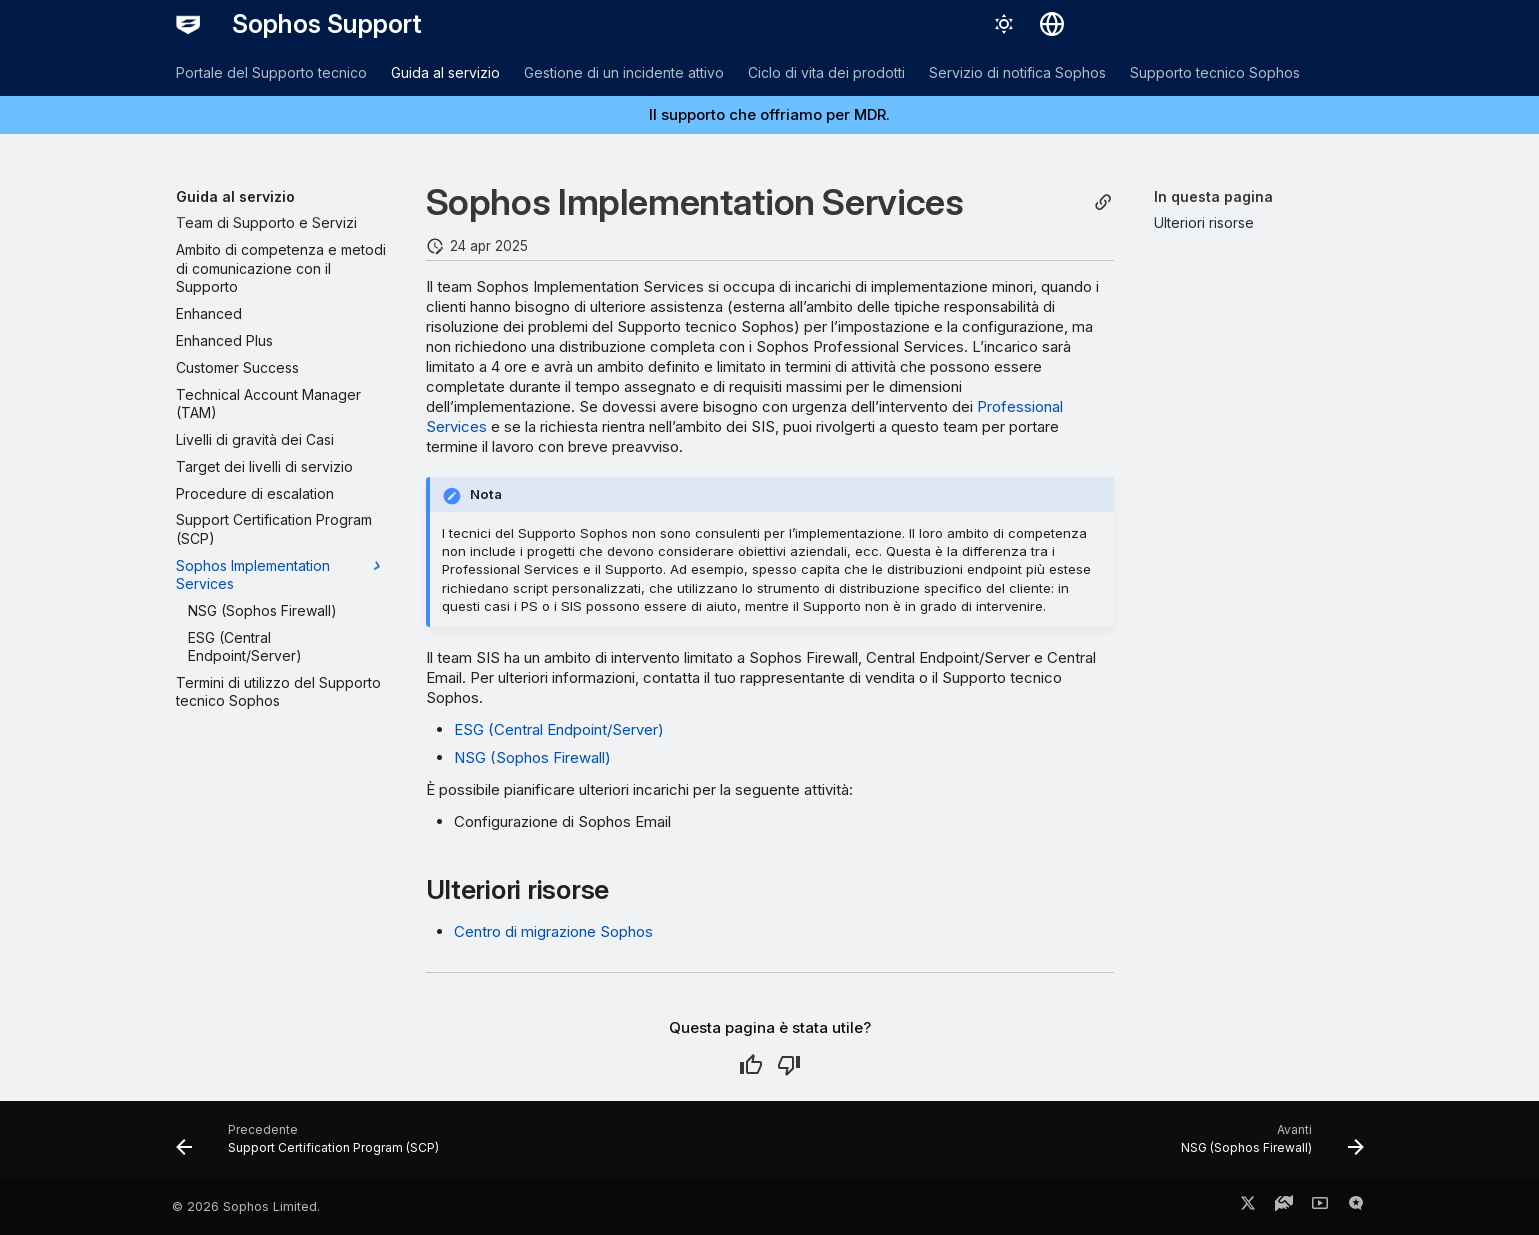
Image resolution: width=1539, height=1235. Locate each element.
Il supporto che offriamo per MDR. (769, 114)
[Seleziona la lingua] (1052, 24)
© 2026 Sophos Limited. (246, 1206)
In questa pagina (1213, 196)
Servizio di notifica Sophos (1017, 72)
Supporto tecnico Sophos (1215, 72)
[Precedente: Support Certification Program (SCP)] (313, 1146)
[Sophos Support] (188, 24)
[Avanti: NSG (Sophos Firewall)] (1266, 1146)
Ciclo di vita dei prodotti (826, 72)
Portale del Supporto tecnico (271, 72)
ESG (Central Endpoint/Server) (559, 729)
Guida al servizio (445, 72)
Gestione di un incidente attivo (624, 72)
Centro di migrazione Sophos (553, 931)
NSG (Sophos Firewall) (532, 757)
